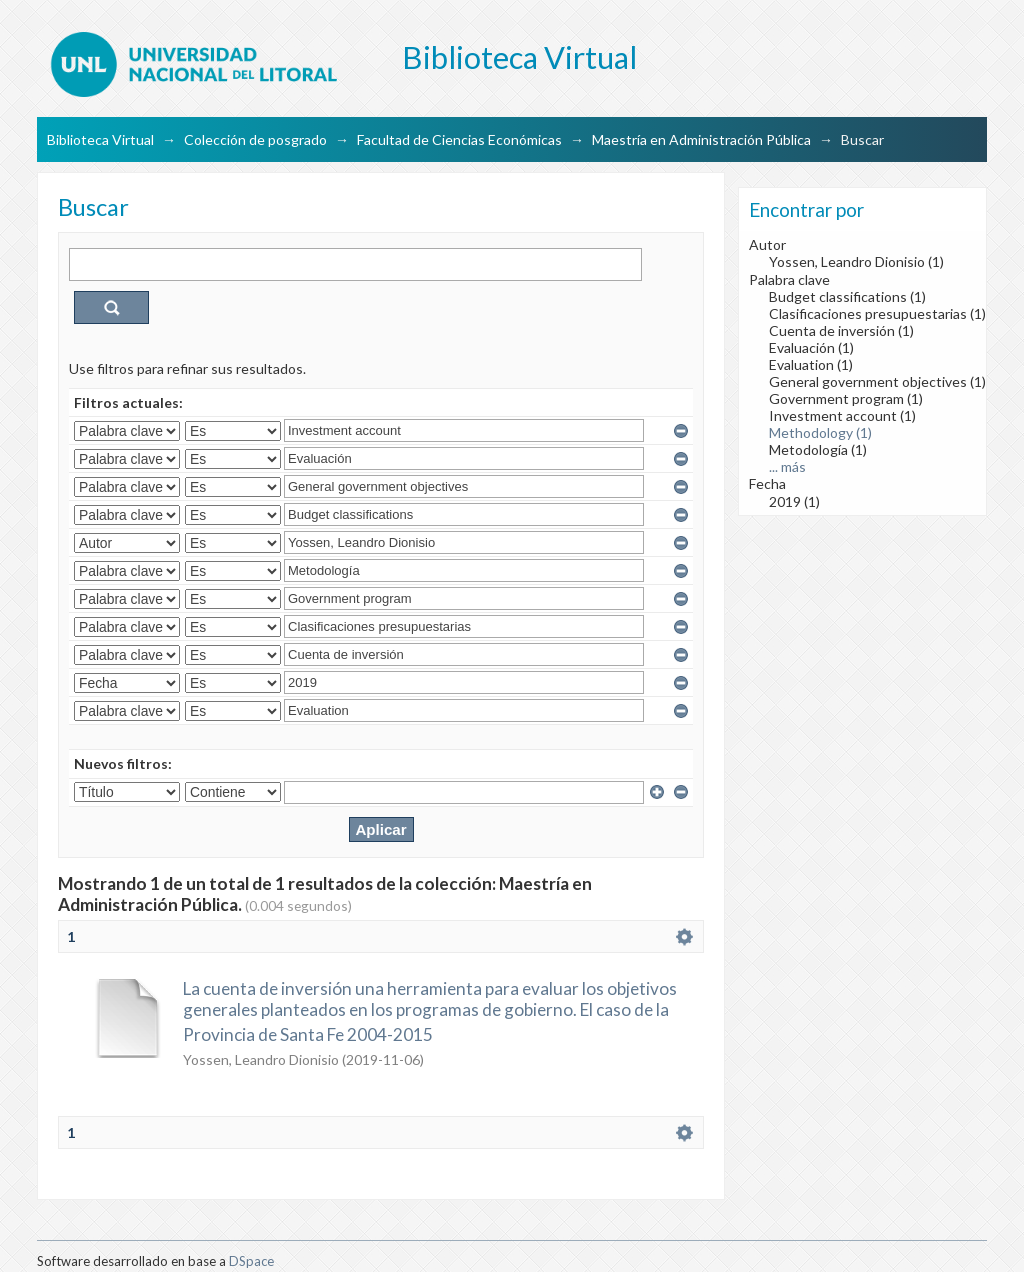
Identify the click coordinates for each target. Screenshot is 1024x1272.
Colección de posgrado (255, 139)
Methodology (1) (820, 432)
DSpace (251, 1261)
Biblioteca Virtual (100, 139)
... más (787, 466)
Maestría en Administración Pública (701, 139)
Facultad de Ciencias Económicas (459, 139)
